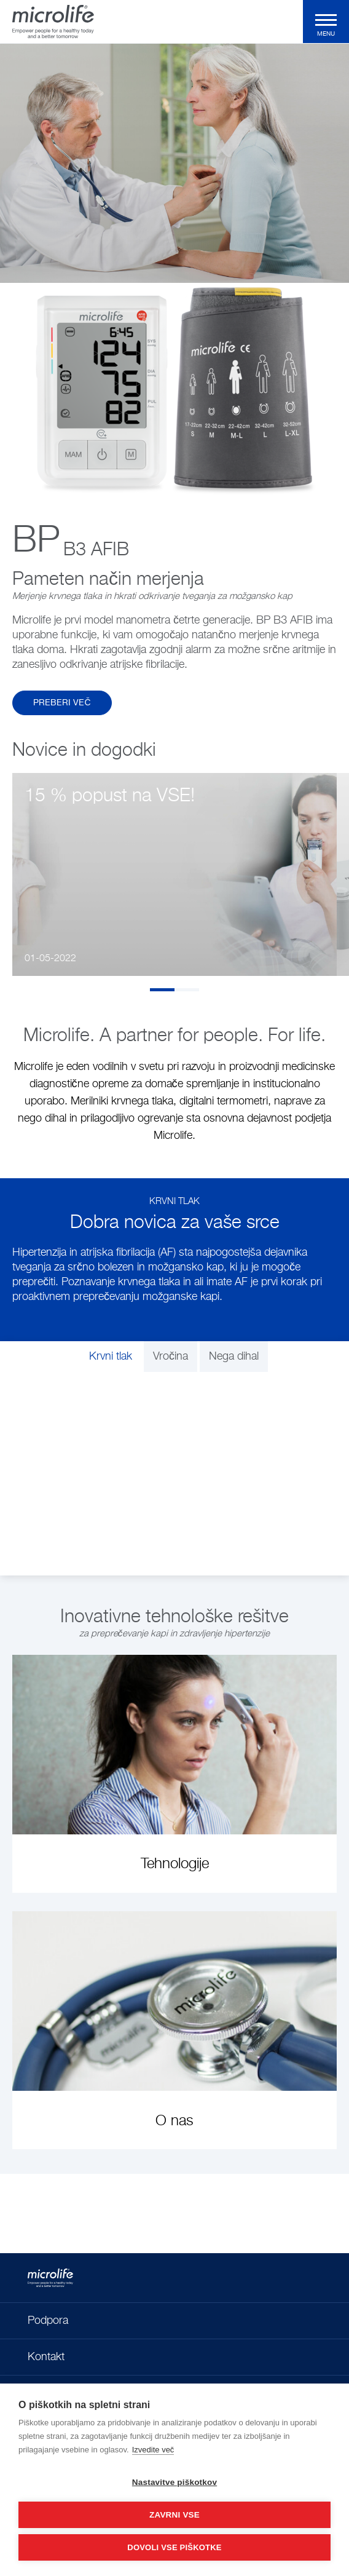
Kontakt (46, 2357)
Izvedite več (153, 2449)
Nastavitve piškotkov (174, 2482)
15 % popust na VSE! (110, 796)
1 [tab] (162, 989)
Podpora (48, 2320)
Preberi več (61, 703)
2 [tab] (186, 989)
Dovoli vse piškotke (174, 2547)
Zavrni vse (174, 2514)
